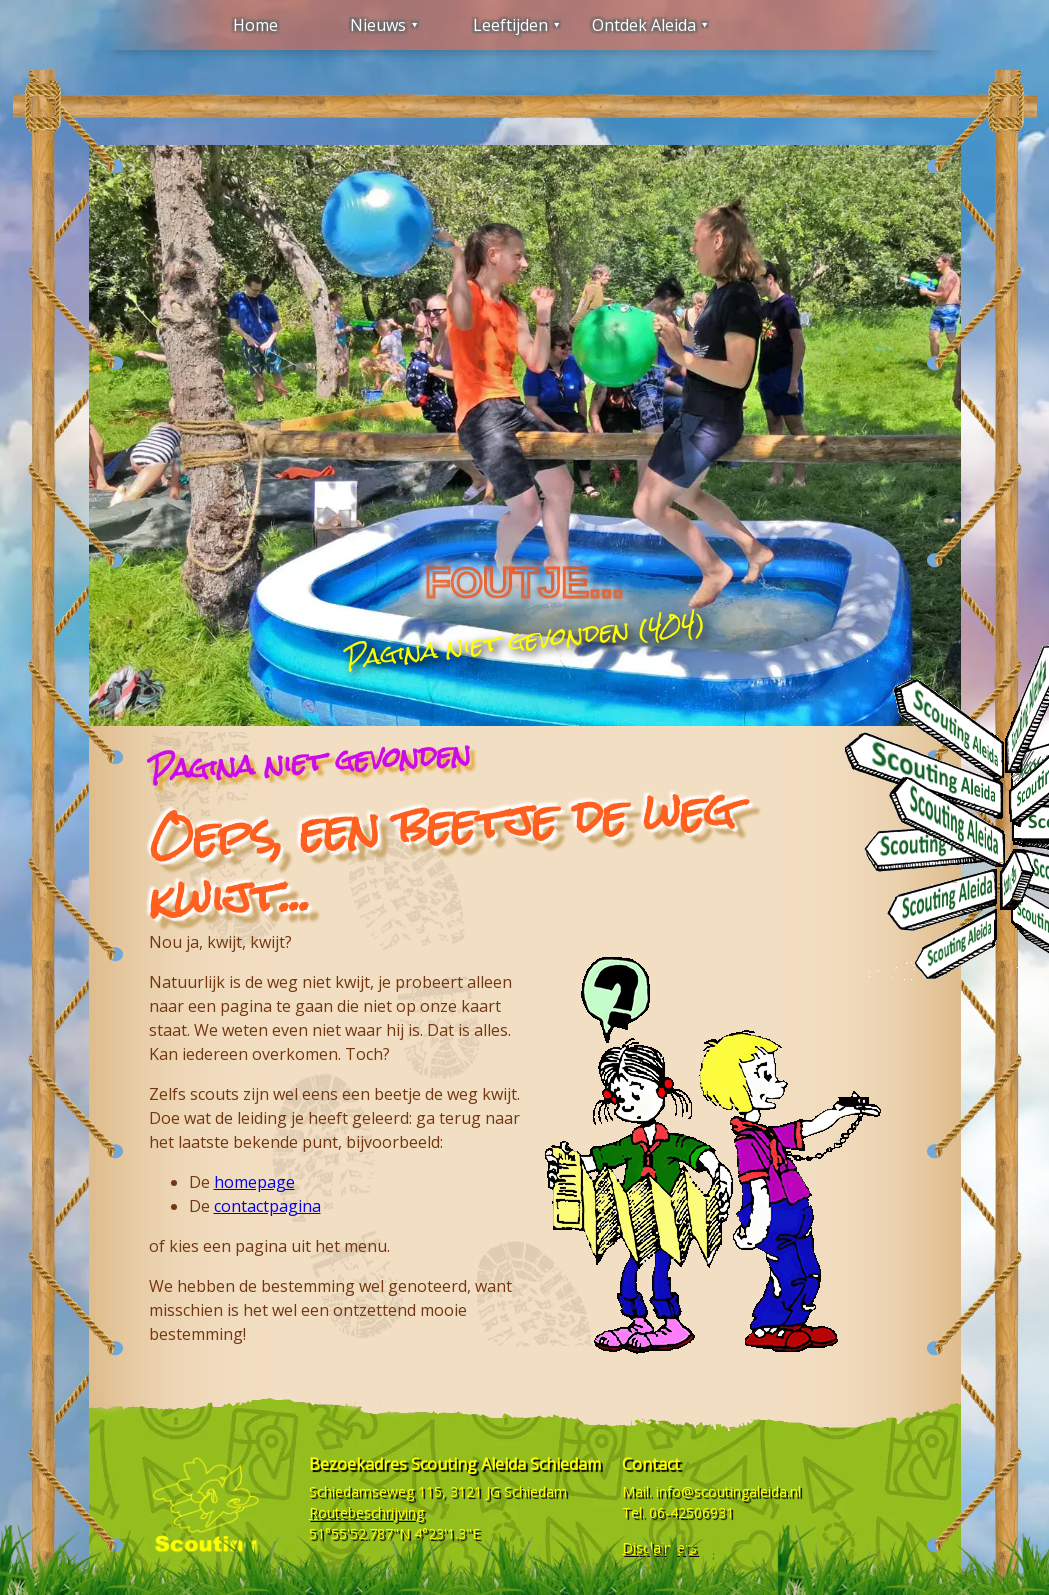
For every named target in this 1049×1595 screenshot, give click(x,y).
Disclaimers (659, 1547)
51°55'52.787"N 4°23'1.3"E (394, 1533)
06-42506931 (691, 1512)
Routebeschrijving (366, 1512)
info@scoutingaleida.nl (728, 1491)
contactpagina (267, 1206)
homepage (254, 1182)
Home (255, 25)
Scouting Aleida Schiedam (506, 1464)
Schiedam (535, 1491)
